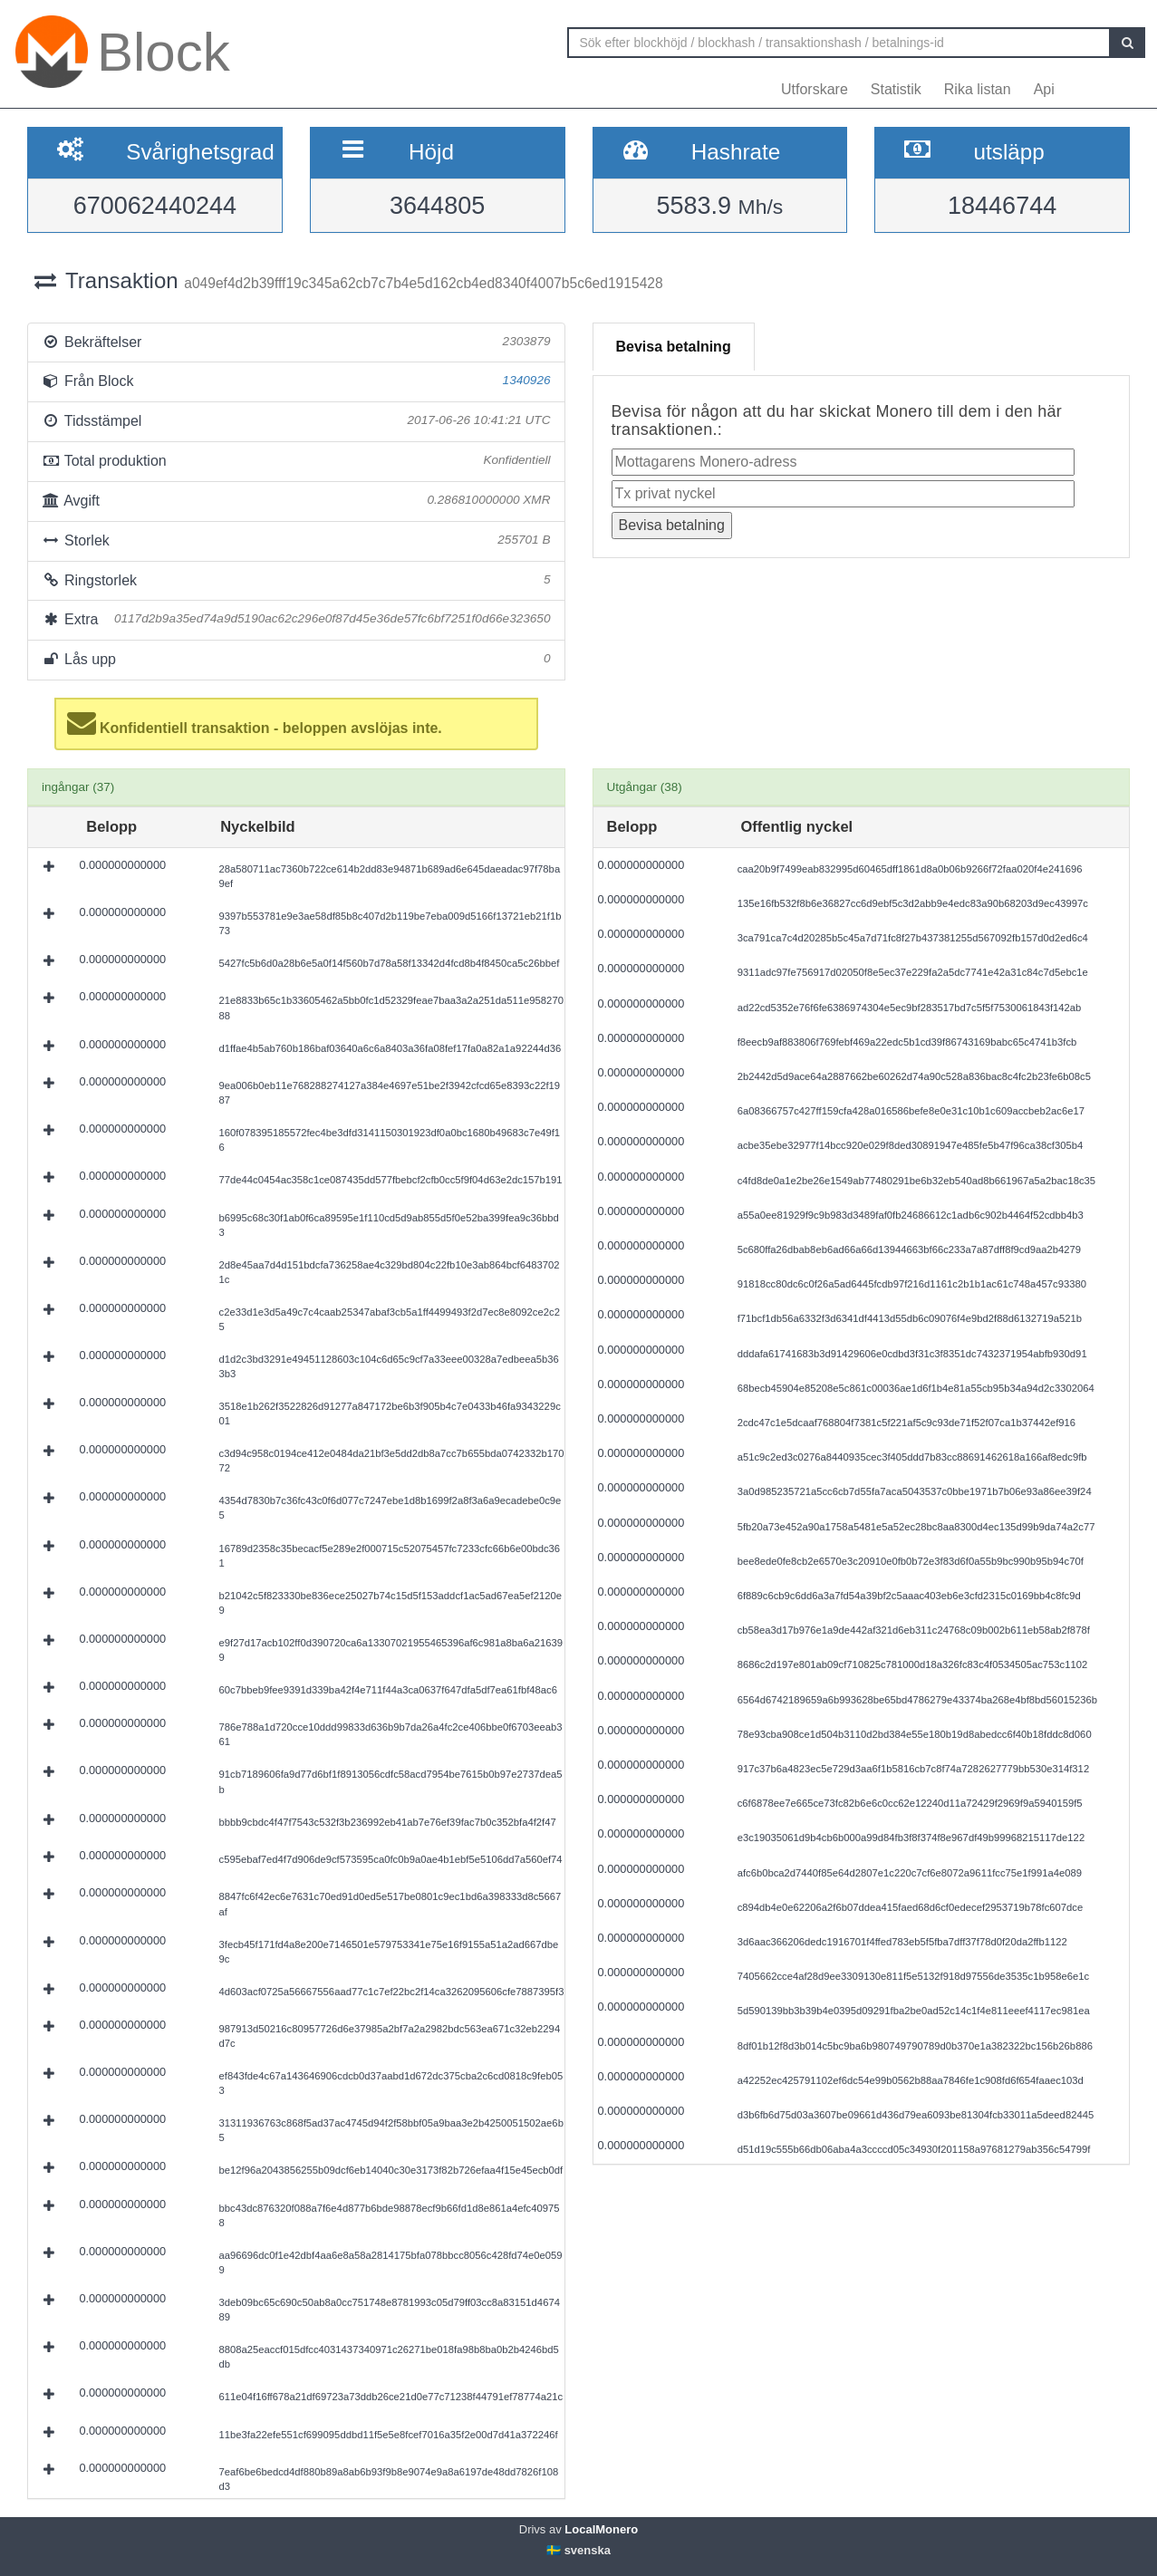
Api (1044, 89)
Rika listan (977, 89)
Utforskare (814, 89)
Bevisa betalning (673, 346)
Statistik (896, 89)
